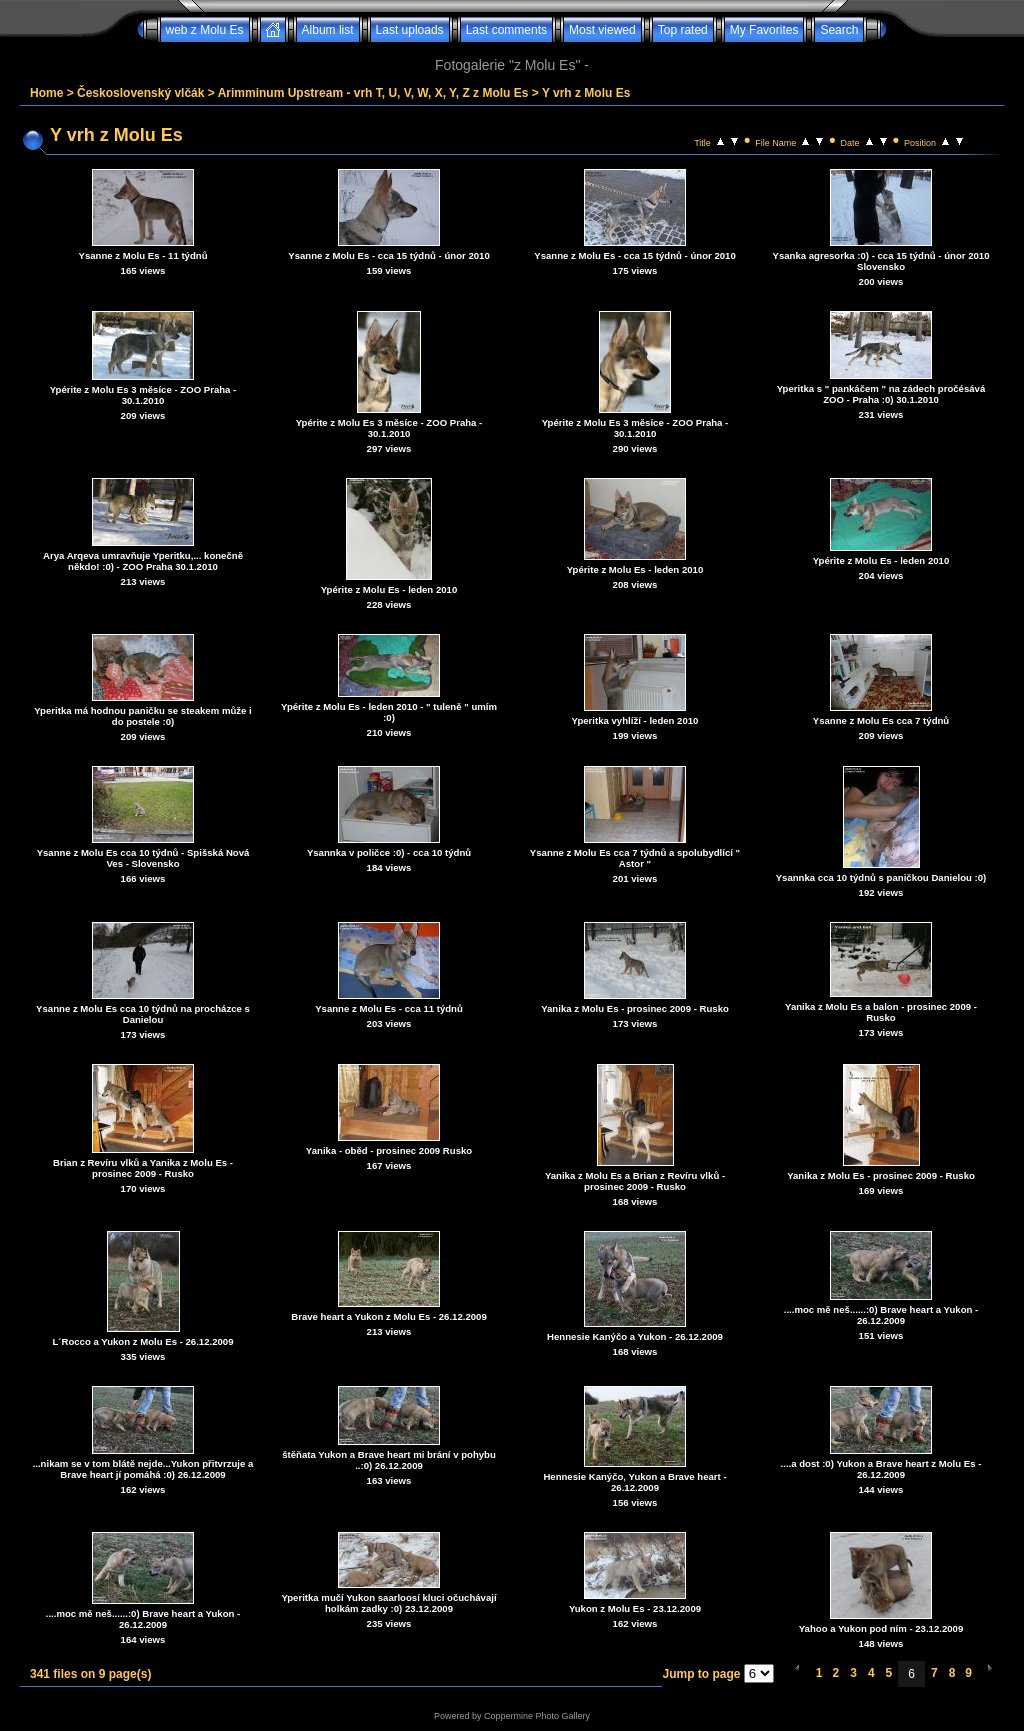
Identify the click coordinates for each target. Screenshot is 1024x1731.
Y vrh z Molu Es (586, 93)
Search (839, 30)
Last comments (506, 30)
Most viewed (602, 30)
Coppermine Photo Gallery (537, 1716)
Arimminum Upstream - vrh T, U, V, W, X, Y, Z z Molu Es (373, 93)
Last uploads (410, 30)
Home (46, 93)
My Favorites (764, 30)
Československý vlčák (140, 93)
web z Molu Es (205, 30)
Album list (328, 30)
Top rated (683, 30)
